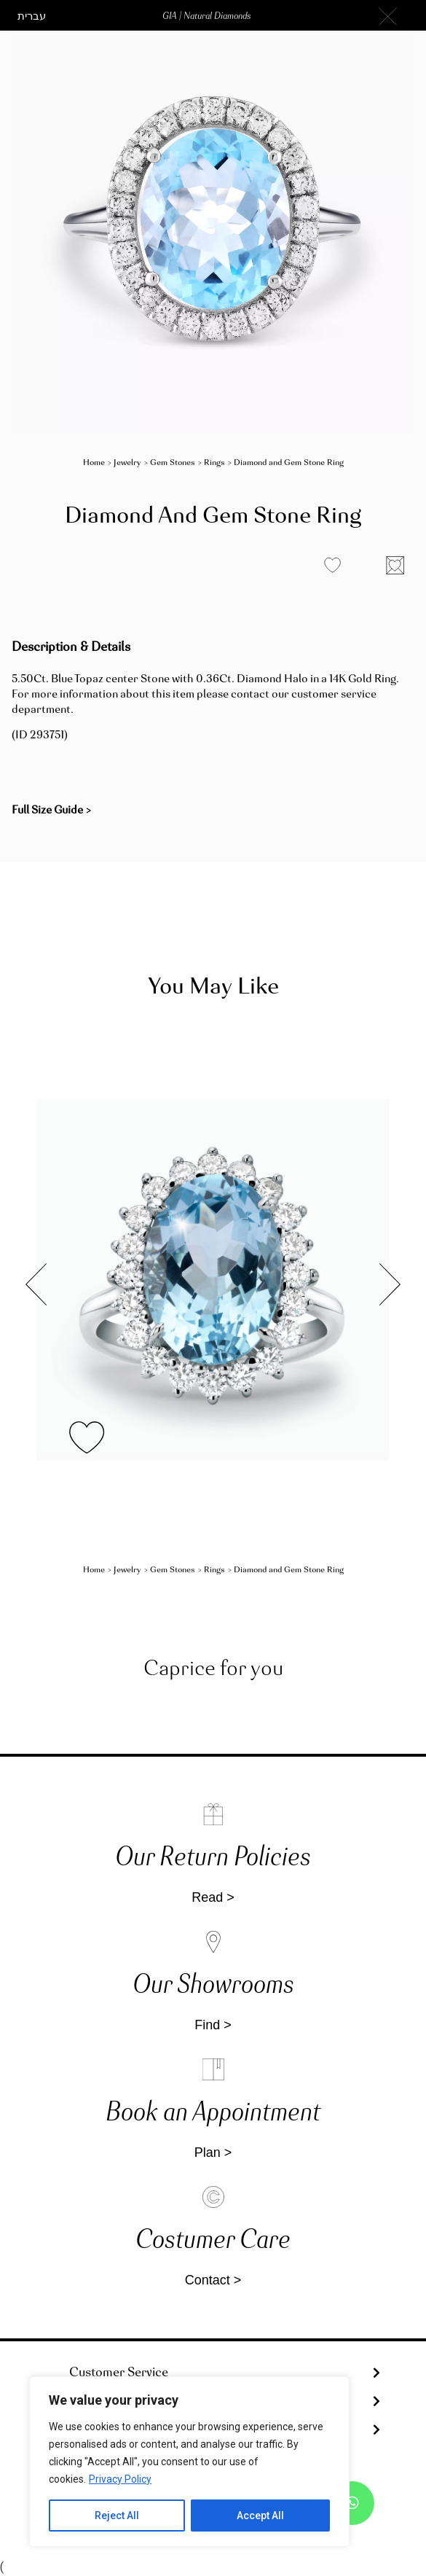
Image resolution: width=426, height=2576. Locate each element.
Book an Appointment (213, 2113)
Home (94, 463)
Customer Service (118, 2373)
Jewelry (127, 463)
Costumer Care (213, 2241)
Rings (214, 463)
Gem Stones (172, 463)
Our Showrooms (213, 1985)
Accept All (260, 2515)
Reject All (117, 2515)
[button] (31, 17)
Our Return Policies (213, 1858)
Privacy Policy (120, 2479)
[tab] (213, 2373)
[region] (189, 2461)
